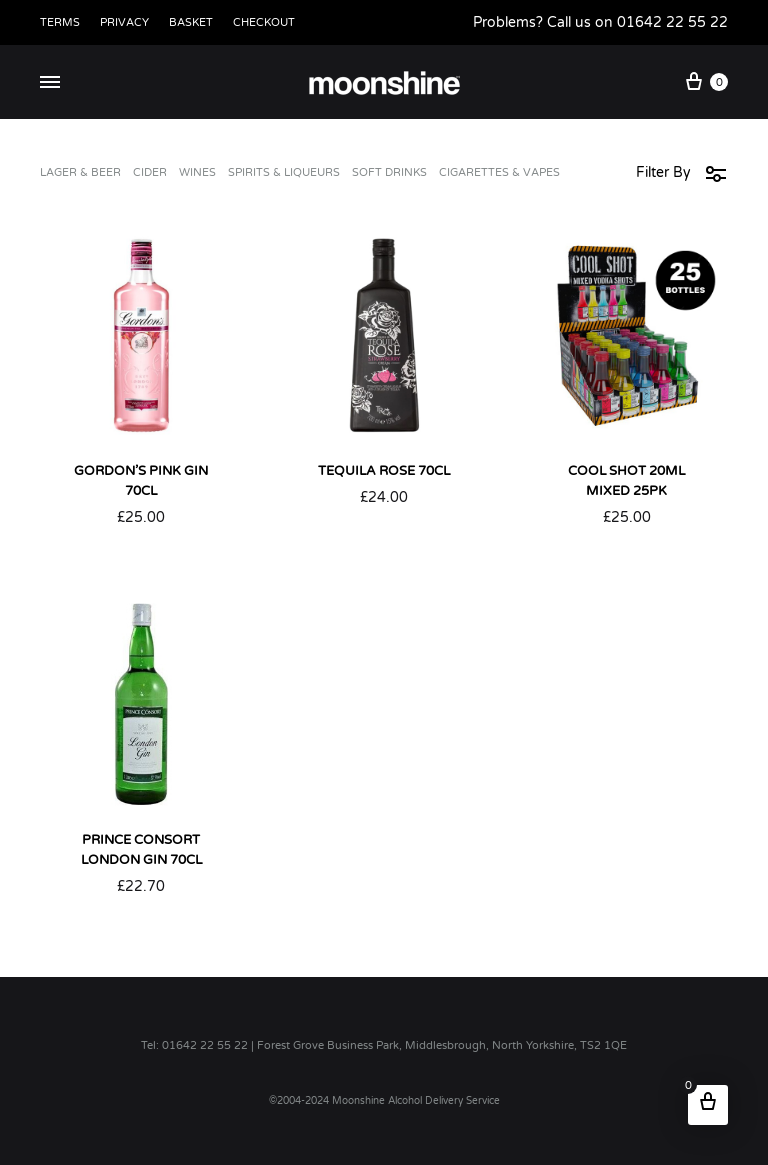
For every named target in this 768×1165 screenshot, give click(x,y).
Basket (191, 22)
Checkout (264, 22)
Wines (197, 173)
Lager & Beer (80, 173)
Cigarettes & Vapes (499, 173)
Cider (150, 173)
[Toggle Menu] (50, 83)
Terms (60, 22)
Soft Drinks (389, 173)
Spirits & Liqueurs (284, 173)
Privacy (124, 22)
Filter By (682, 173)
